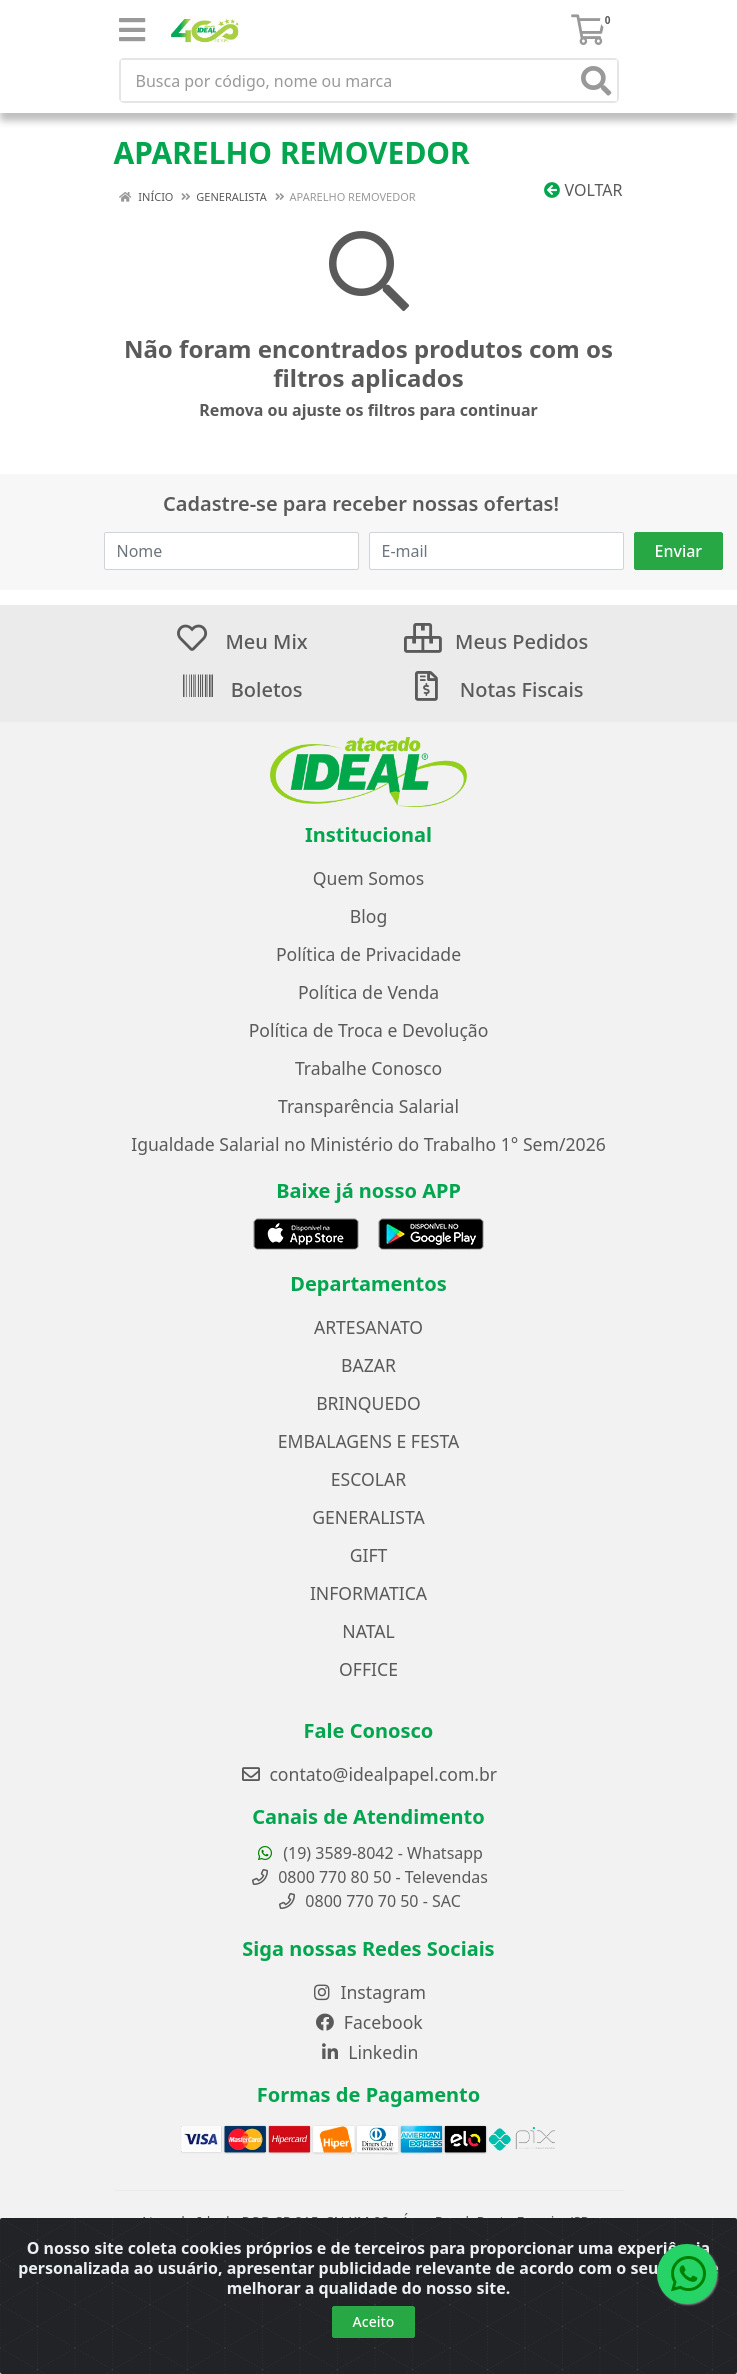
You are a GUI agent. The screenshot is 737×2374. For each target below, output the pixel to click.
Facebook (368, 2022)
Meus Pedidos (496, 641)
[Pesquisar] (596, 80)
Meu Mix (240, 641)
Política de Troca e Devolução (369, 1030)
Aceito (374, 2324)
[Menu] (132, 30)
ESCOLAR (368, 1479)
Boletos (241, 689)
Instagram (368, 1992)
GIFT (369, 1555)
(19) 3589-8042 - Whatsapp (368, 1853)
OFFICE (368, 1669)
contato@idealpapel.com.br (368, 1774)
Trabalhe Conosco (368, 1068)
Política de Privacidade (368, 954)
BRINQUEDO (368, 1403)
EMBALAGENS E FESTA (368, 1441)
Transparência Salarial (368, 1106)
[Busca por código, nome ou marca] (348, 80)
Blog (368, 916)
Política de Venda (368, 992)
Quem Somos (368, 878)
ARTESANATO (368, 1327)
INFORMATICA (368, 1593)
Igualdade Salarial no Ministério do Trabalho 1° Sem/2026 (368, 1144)
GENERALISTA (368, 1517)
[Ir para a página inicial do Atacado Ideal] (369, 772)
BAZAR (368, 1365)
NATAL (368, 1631)
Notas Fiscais (495, 689)
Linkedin (369, 2052)
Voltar (583, 190)
